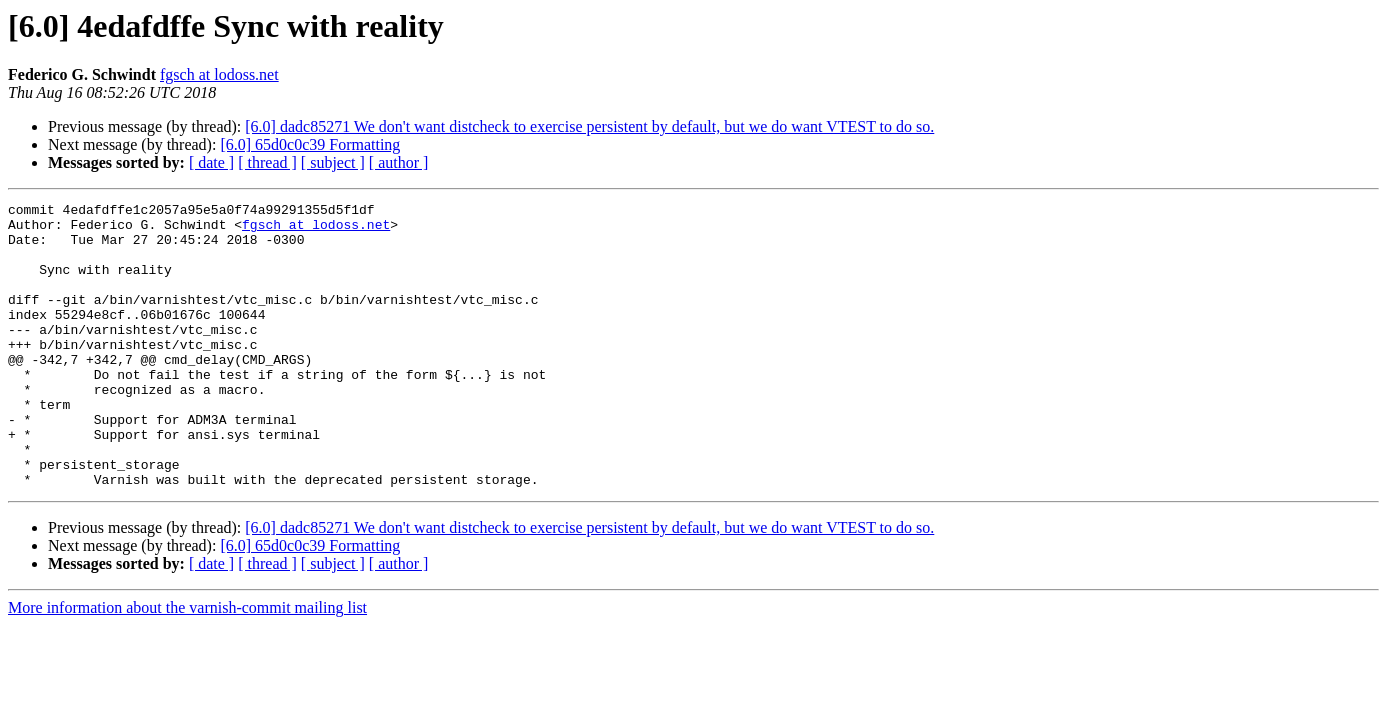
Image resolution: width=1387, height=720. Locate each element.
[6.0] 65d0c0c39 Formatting (310, 144)
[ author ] (399, 162)
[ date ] (211, 162)
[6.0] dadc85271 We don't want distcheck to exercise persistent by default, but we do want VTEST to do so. (589, 126)
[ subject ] (333, 162)
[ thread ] (267, 162)
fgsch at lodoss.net (219, 74)
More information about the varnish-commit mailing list (187, 664)
